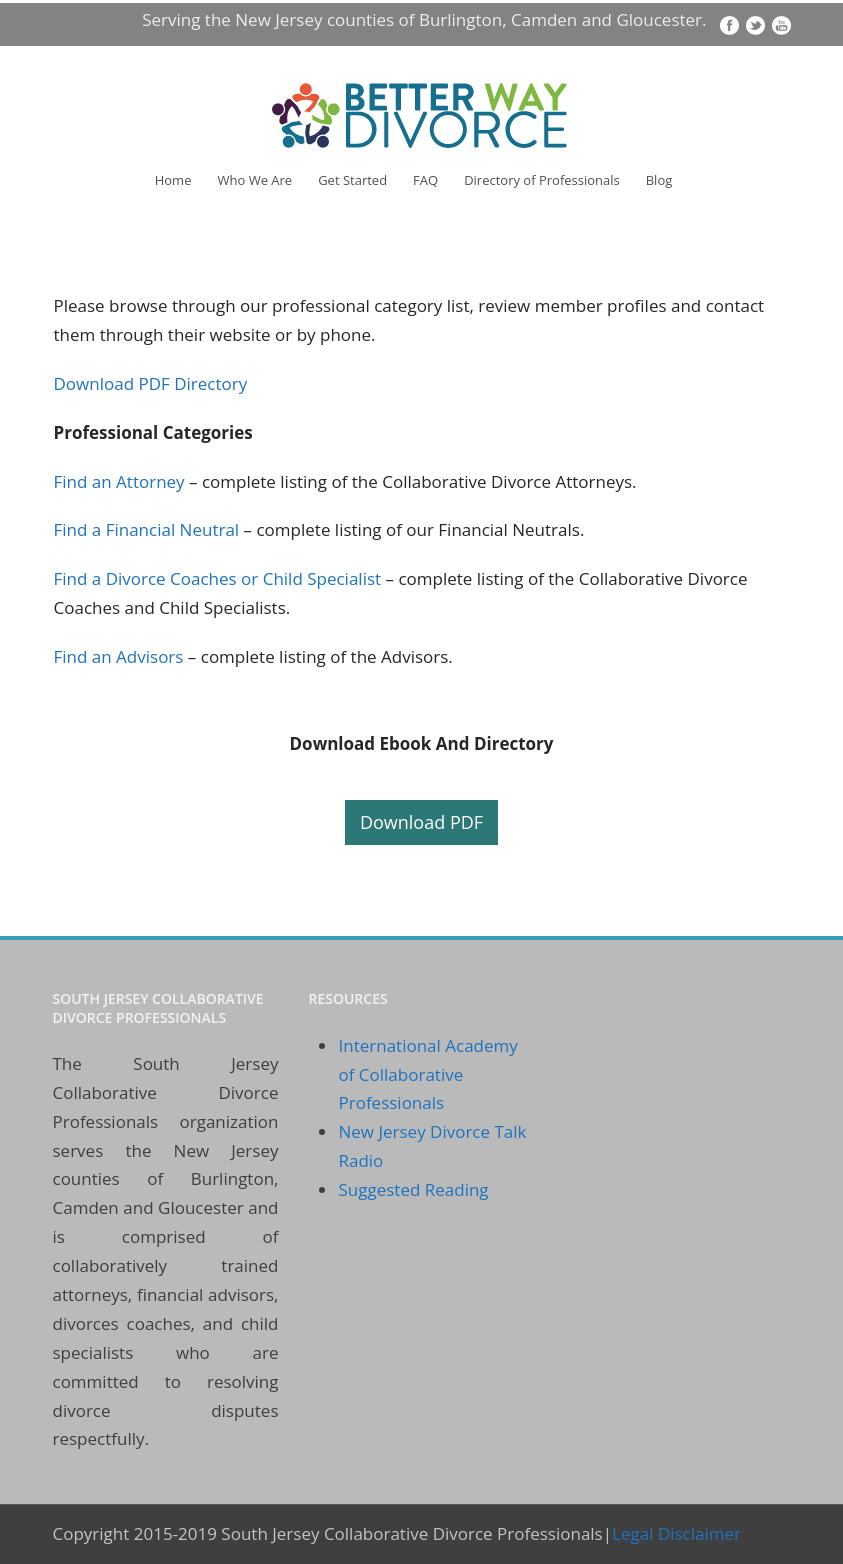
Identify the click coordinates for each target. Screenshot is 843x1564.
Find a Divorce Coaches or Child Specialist (218, 578)
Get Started (352, 180)
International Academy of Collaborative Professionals (427, 1074)
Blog (659, 180)
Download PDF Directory (151, 383)
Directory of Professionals (542, 180)
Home (173, 180)
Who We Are (254, 180)
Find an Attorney (122, 481)
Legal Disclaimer (676, 1533)
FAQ (425, 180)
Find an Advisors (119, 656)
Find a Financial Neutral (147, 529)
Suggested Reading (413, 1189)
